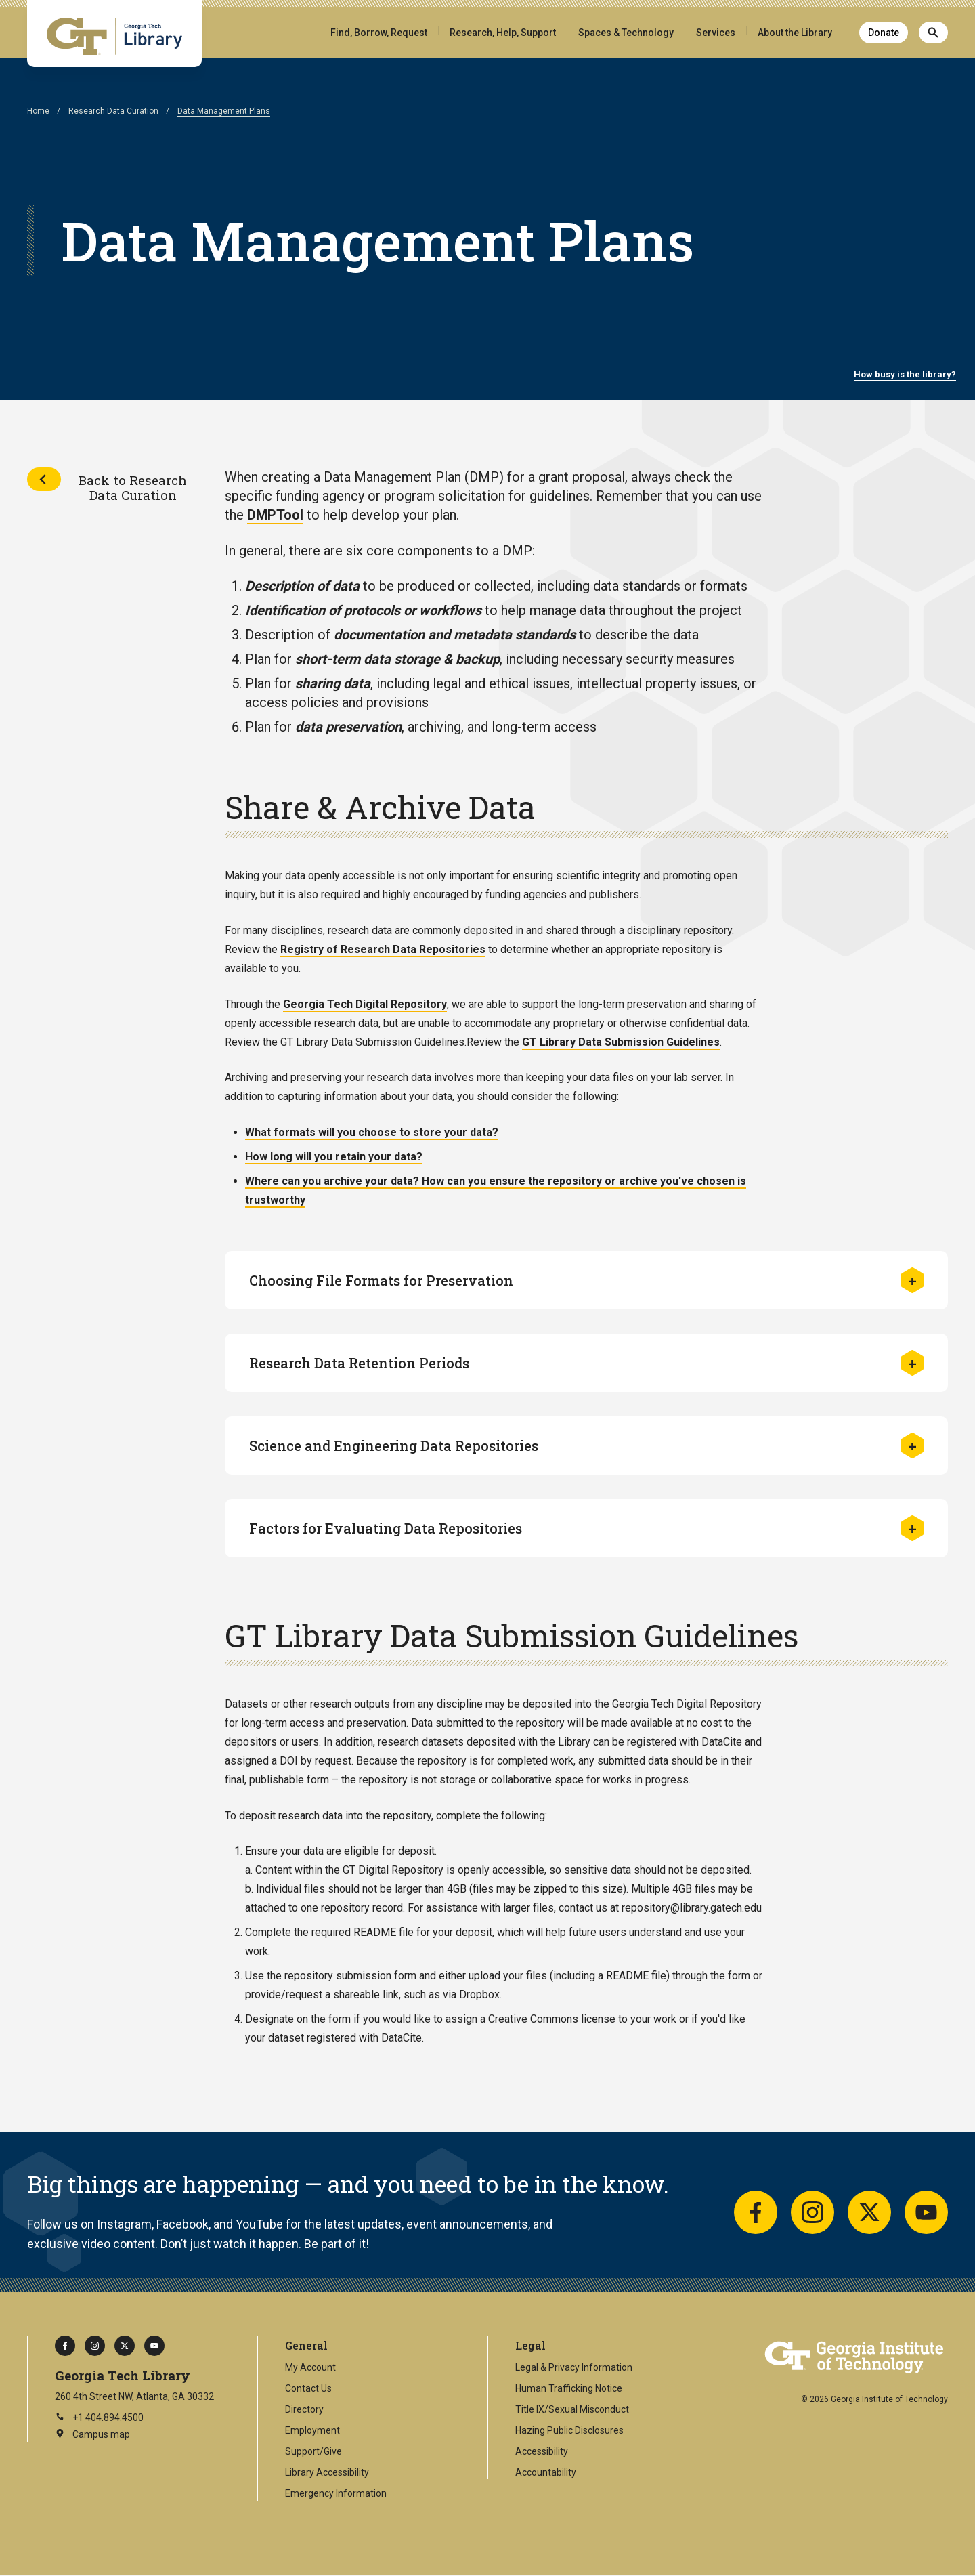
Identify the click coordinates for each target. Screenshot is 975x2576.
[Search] (933, 32)
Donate (883, 32)
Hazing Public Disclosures (569, 2430)
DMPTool (275, 515)
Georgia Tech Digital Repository (365, 1004)
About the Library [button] (795, 32)
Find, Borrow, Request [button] (378, 32)
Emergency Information (336, 2493)
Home (38, 111)
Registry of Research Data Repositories (382, 949)
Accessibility (541, 2451)
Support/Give (313, 2451)
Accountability (545, 2472)
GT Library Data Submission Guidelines (621, 1042)
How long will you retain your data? (333, 1156)
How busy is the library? (905, 374)
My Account (310, 2367)
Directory (304, 2409)
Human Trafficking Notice (568, 2388)
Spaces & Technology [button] (626, 32)
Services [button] (715, 32)
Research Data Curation (113, 111)
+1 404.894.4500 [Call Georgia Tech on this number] (99, 2417)
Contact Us (308, 2388)
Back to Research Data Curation (133, 487)
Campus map (92, 2435)
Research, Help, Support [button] (503, 32)
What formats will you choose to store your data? (371, 1132)
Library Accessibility (327, 2472)
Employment (312, 2430)
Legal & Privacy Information (573, 2367)
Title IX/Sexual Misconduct (572, 2409)
